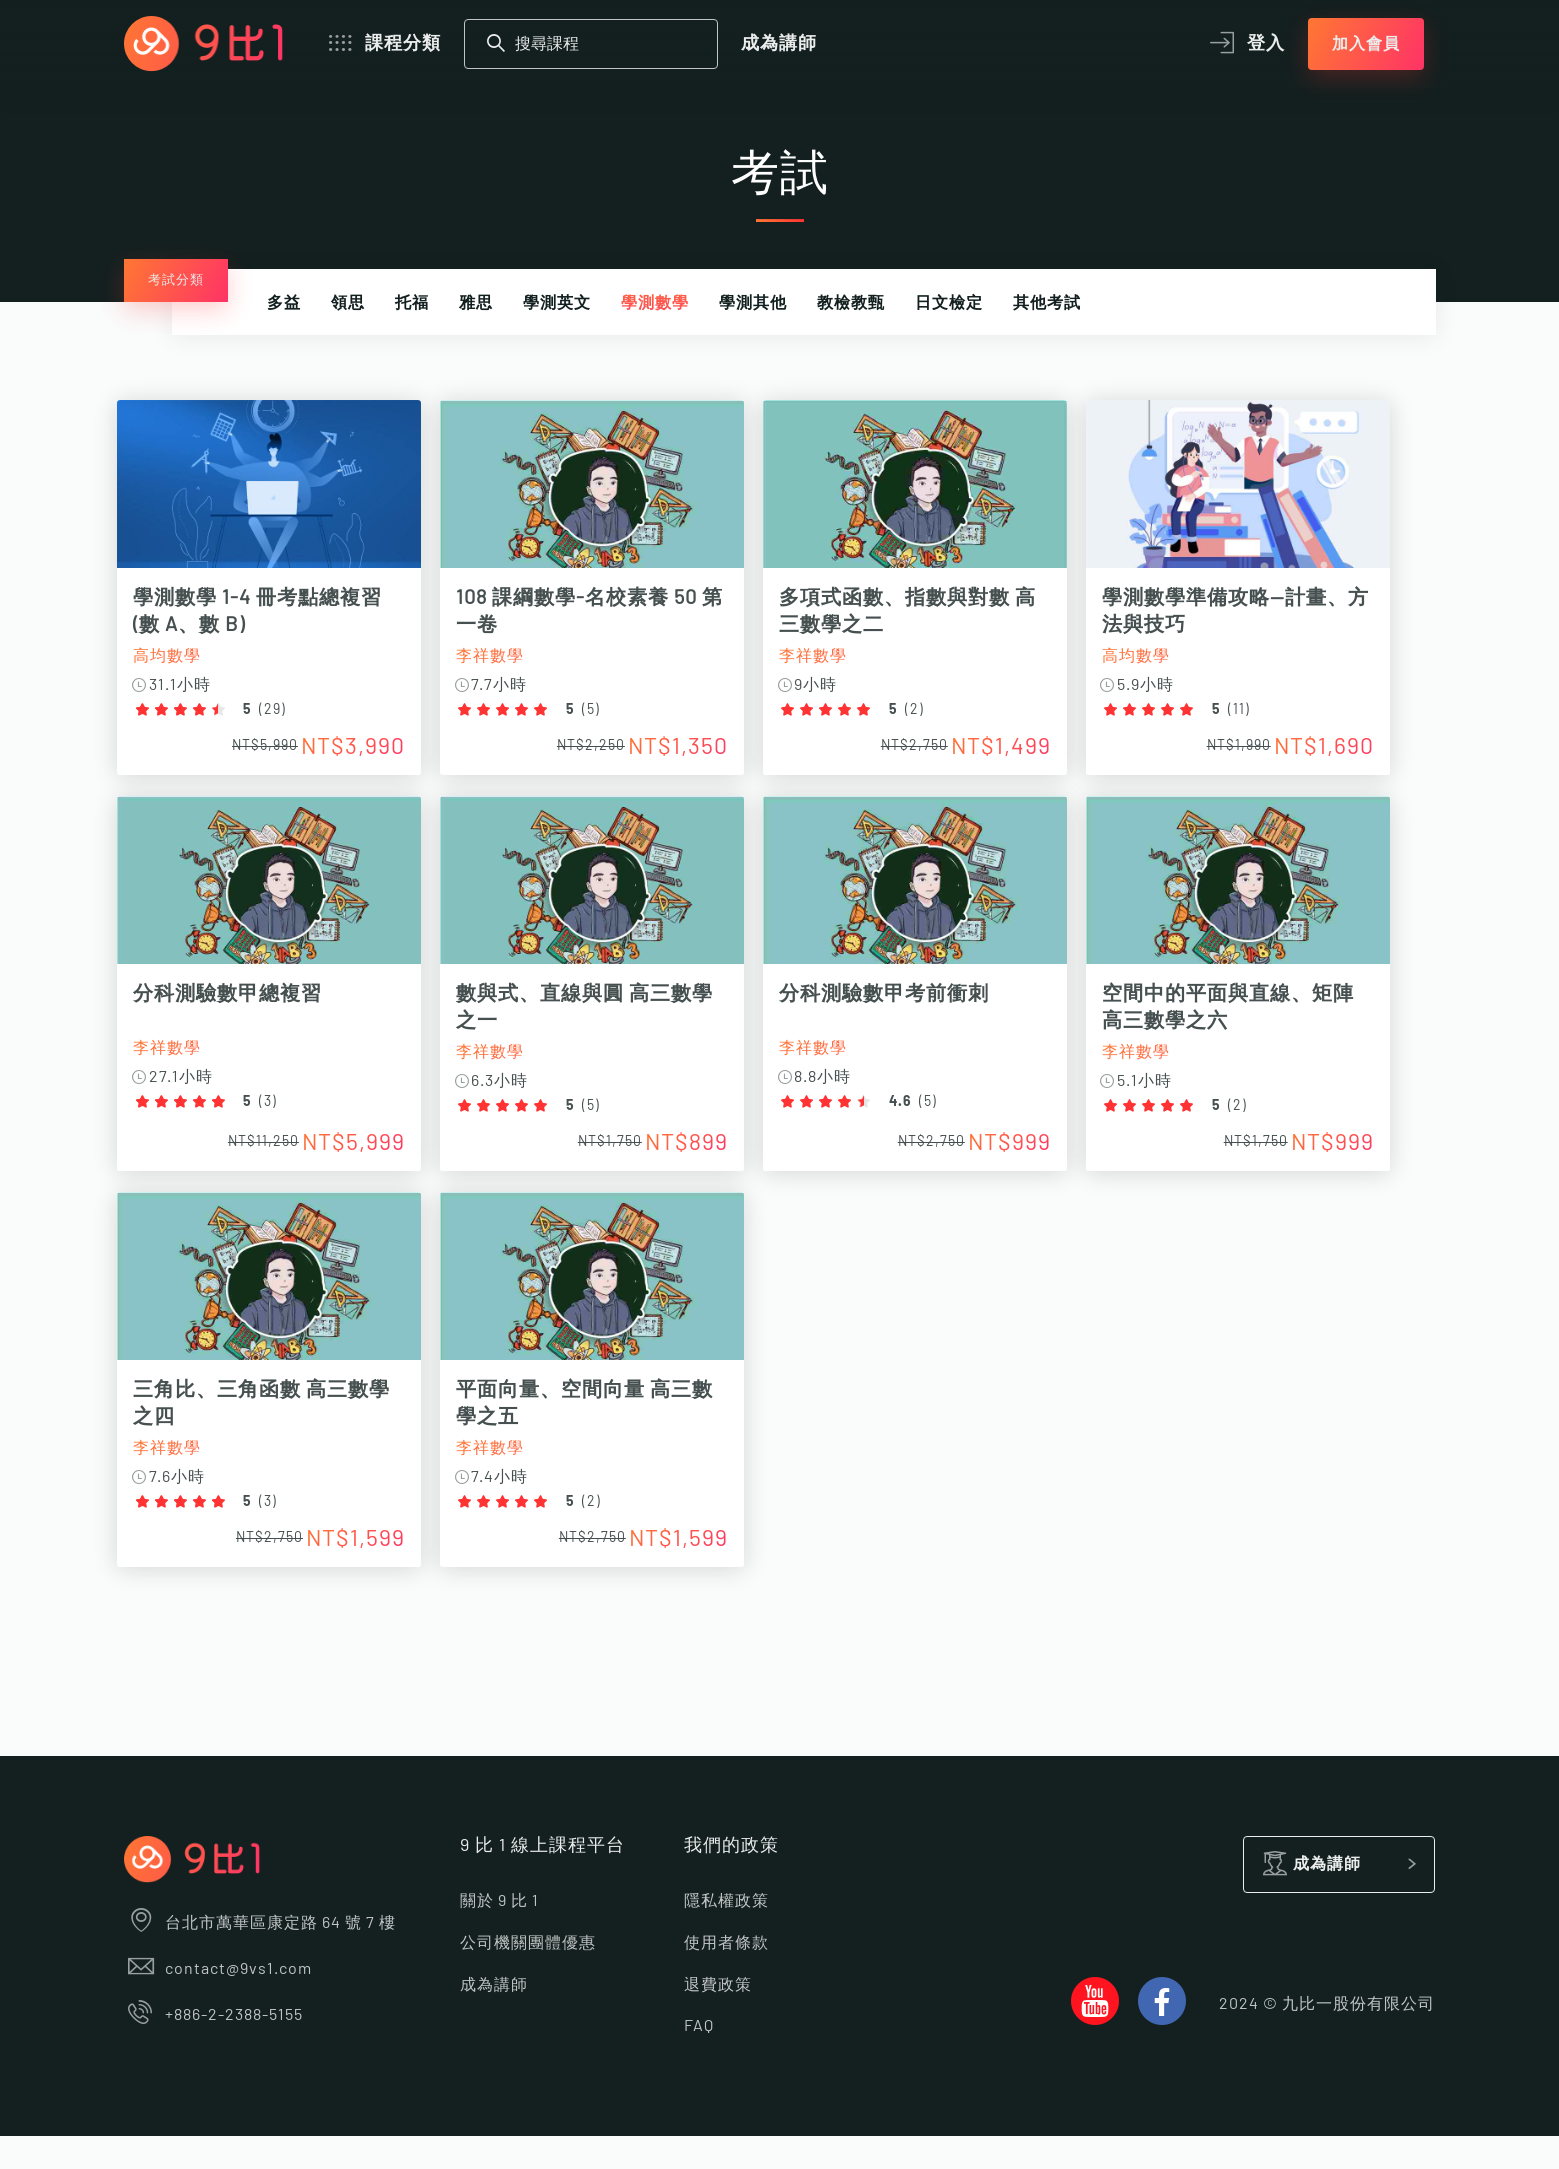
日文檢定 (949, 303)
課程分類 (383, 44)
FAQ (699, 2059)
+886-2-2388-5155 (214, 2049)
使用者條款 (726, 1976)
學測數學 (655, 303)
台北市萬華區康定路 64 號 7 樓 (260, 1957)
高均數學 (174, 656)
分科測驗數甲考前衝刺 (917, 1005)
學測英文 (557, 303)
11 (1285, 710)
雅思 (476, 303)
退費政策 (718, 2018)
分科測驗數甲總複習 (234, 1005)
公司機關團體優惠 (528, 1976)
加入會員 (1366, 44)
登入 (1245, 44)
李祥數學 (510, 656)
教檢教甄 (851, 303)
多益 (284, 303)
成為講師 (779, 44)
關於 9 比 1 (499, 1935)
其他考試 (1047, 303)
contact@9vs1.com (218, 2003)
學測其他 (753, 303)
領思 (348, 303)
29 (279, 710)
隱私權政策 (726, 1935)
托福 (412, 303)
